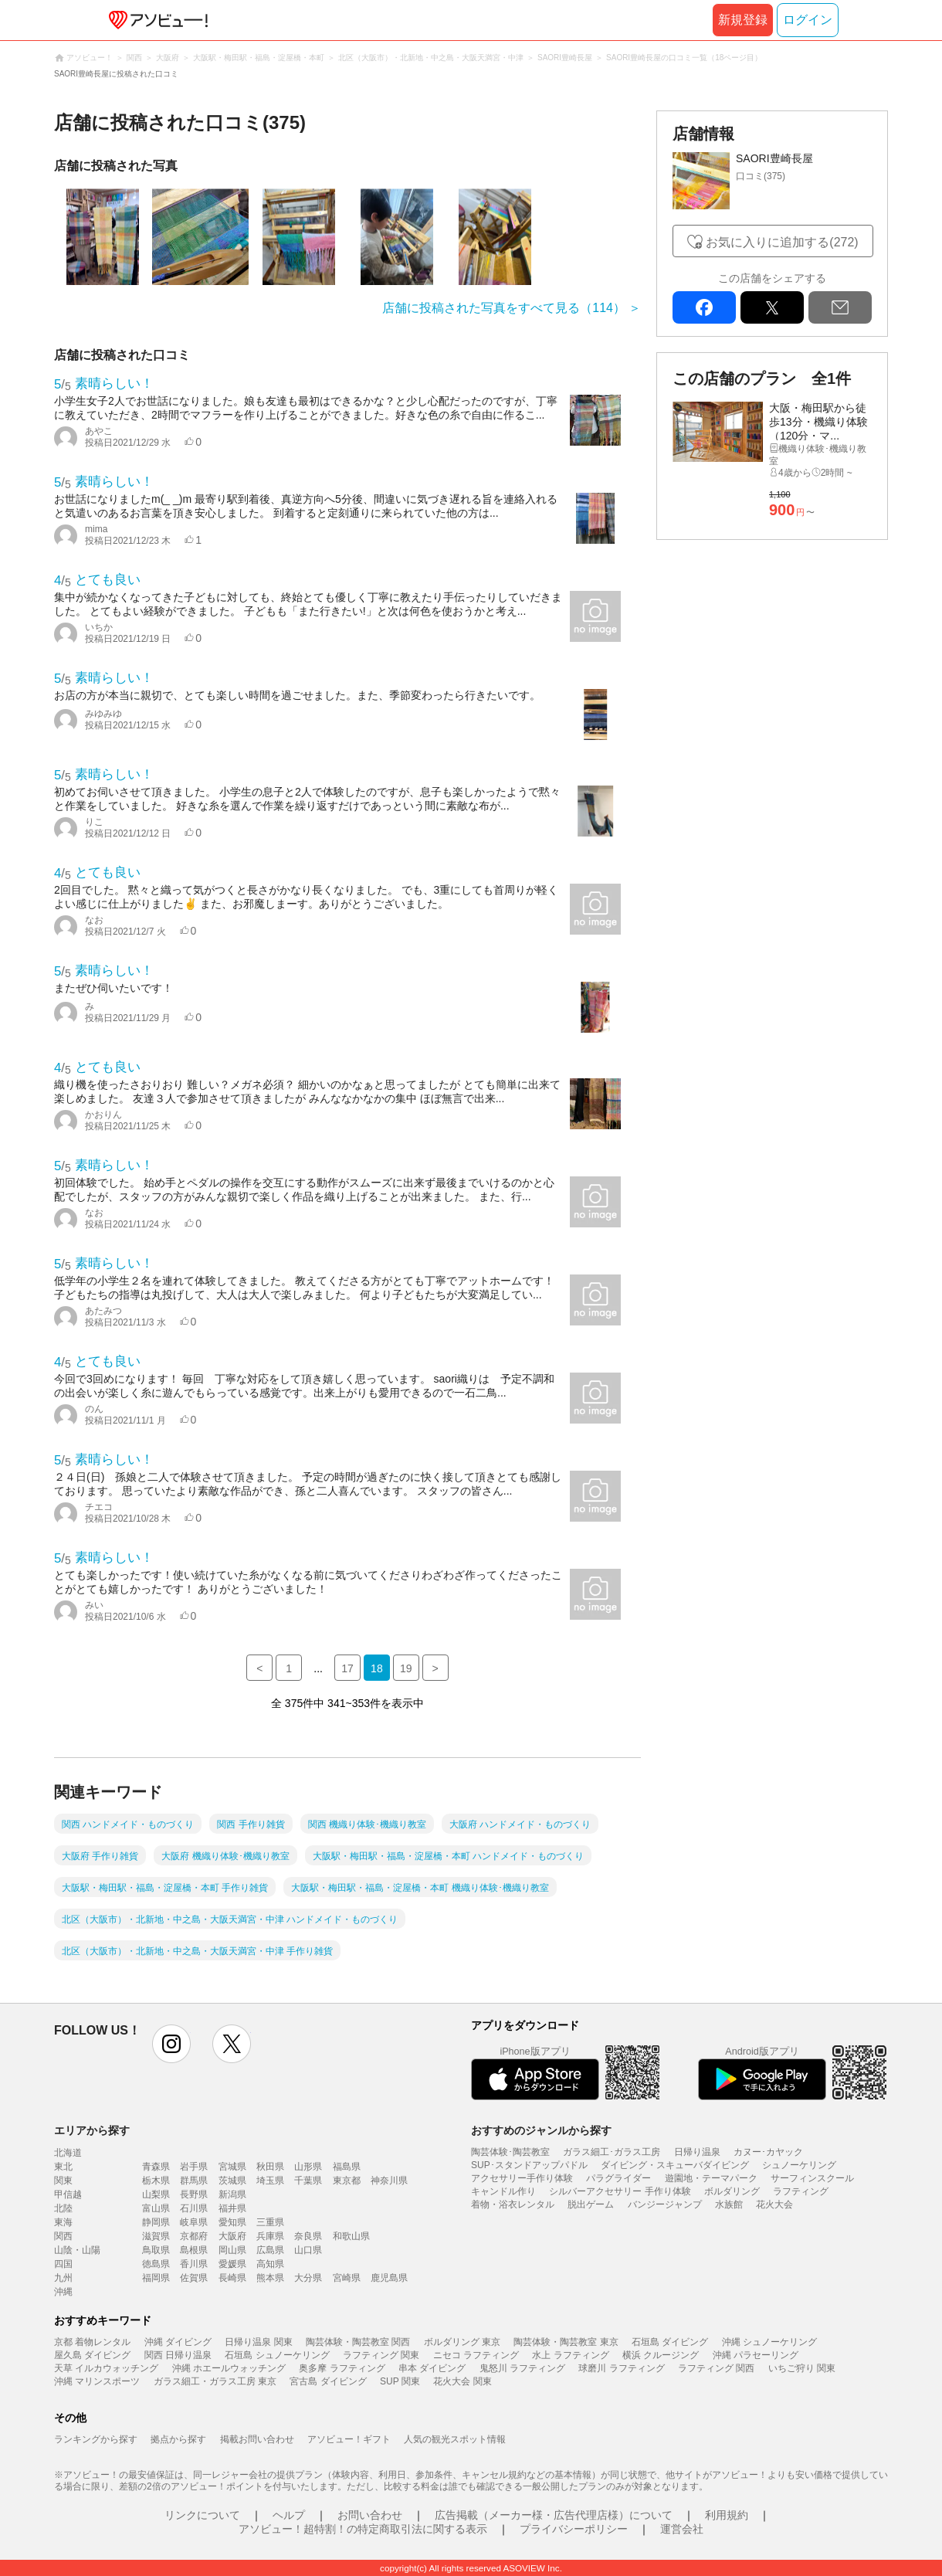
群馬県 (194, 2180)
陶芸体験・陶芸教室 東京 (565, 2342)
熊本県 (270, 2277)
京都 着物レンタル (92, 2342)
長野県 (194, 2194)
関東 (63, 2180)
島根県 (194, 2250)
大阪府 (232, 2236)
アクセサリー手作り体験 (522, 2178)
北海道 (68, 2152)
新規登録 (742, 19)
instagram (171, 2043)
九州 (63, 2277)
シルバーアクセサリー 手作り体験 (619, 2191)
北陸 (63, 2208)
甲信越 (68, 2194)
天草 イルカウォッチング (106, 2368)
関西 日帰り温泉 (178, 2355)
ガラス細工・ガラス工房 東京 (215, 2381)
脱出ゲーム (591, 2204)
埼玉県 (270, 2180)
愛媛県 (232, 2264)
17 (347, 1668)
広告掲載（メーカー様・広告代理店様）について (554, 2515)
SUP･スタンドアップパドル (529, 2165)
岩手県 (194, 2166)
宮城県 (232, 2166)
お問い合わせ (369, 2515)
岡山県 (232, 2250)
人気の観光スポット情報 (455, 2439)
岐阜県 (194, 2222)
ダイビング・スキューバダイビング (675, 2165)
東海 (63, 2222)
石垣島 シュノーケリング (277, 2355)
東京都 (347, 2180)
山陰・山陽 (77, 2250)
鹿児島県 (389, 2277)
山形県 (308, 2166)
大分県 (308, 2277)
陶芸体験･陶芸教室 (510, 2152)
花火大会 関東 (462, 2381)
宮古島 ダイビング (328, 2381)
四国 (63, 2264)
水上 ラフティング (570, 2355)
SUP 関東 (400, 2381)
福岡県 (156, 2277)
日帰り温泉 (697, 2152)
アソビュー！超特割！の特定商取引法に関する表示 (363, 2529)
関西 (63, 2236)
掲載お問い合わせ (257, 2439)
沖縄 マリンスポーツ (97, 2381)
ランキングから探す (95, 2439)
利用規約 (726, 2515)
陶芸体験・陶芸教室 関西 (358, 2342)
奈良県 (308, 2236)
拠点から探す (178, 2439)
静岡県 (156, 2222)
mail (840, 307)
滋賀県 (156, 2236)
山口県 (308, 2250)
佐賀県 (194, 2277)
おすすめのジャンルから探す (541, 2130)
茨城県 (232, 2180)
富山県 (156, 2208)
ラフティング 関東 (381, 2355)
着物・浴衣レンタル (512, 2204)
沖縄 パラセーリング (755, 2355)
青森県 (156, 2166)
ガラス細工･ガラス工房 (611, 2152)
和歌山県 (351, 2236)
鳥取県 (156, 2250)
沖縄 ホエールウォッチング (229, 2368)
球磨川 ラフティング (621, 2368)
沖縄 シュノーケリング (769, 2342)
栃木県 (156, 2180)
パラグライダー (618, 2178)
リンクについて (202, 2515)
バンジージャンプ (665, 2204)
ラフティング (800, 2191)
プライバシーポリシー (574, 2529)
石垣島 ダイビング (670, 2342)
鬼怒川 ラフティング (522, 2368)
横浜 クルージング (660, 2355)
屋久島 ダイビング (92, 2355)
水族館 (729, 2204)
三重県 (270, 2222)
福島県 (347, 2166)
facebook (704, 307)
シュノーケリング (799, 2165)
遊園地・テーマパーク (711, 2178)
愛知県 (232, 2222)
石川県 (194, 2208)
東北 (63, 2166)
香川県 (194, 2264)
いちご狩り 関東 (801, 2368)
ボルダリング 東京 (462, 2342)
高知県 (270, 2264)
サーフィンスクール (812, 2178)
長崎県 (232, 2277)
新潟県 (232, 2194)
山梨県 (156, 2194)
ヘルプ (289, 2515)
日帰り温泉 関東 (258, 2342)
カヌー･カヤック (768, 2152)
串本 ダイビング (432, 2368)
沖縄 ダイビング (178, 2342)
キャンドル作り (503, 2191)
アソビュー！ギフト (349, 2439)
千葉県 (308, 2180)
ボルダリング (732, 2191)
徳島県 (156, 2264)
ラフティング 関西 (716, 2368)
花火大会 (774, 2204)
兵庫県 (270, 2236)
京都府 (194, 2236)
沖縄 (63, 2291)
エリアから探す (92, 2130)
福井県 (232, 2208)
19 (406, 1668)
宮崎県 (347, 2277)
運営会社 (681, 2529)
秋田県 (270, 2166)
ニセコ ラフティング (476, 2355)
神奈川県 (389, 2180)
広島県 (270, 2250)
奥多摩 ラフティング (342, 2368)
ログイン (807, 19)
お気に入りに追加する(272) (782, 242)
